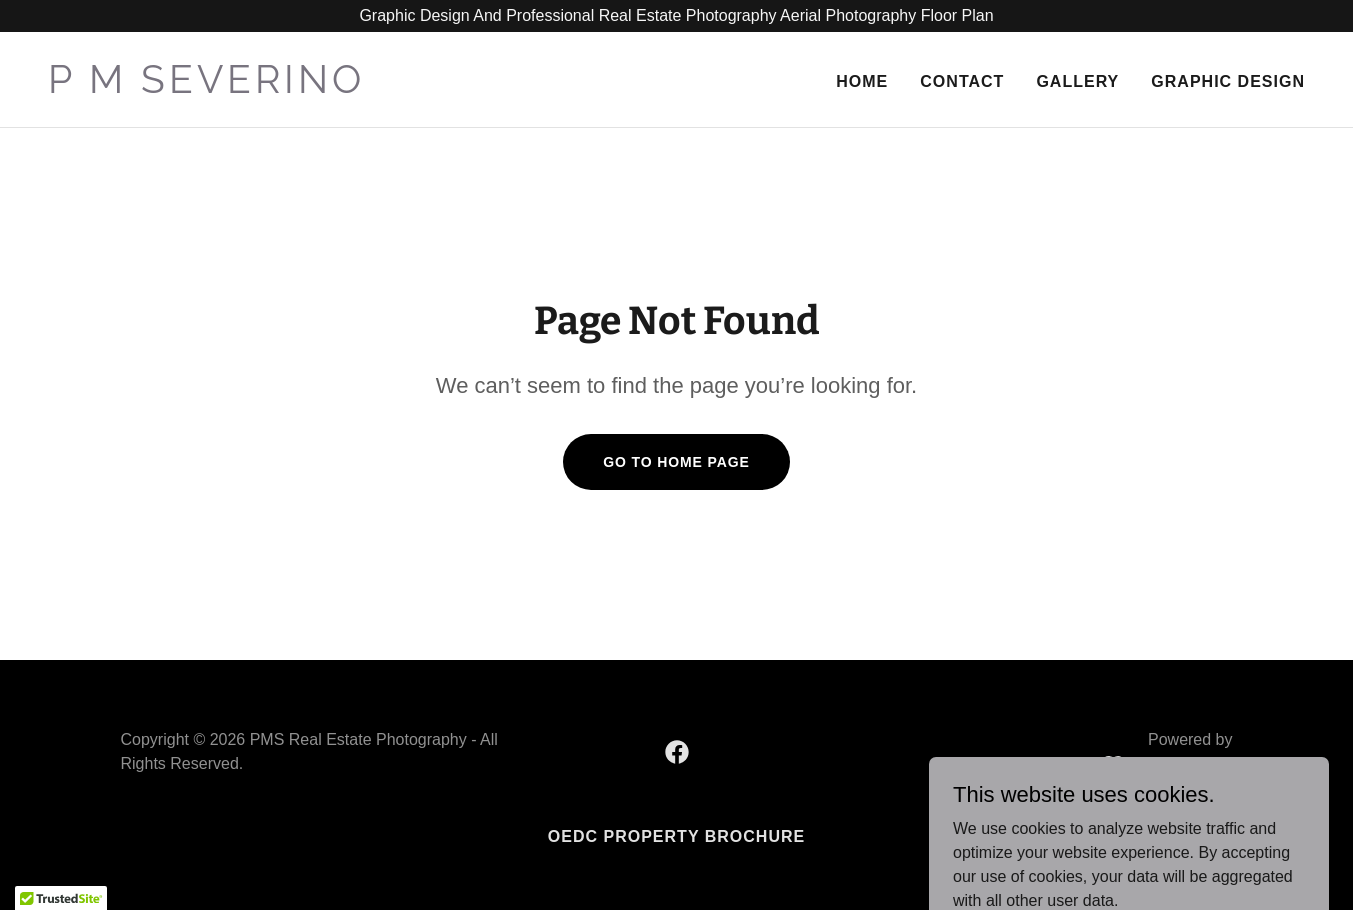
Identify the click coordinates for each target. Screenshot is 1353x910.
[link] (354, 87)
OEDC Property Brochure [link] (676, 836)
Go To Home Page (676, 462)
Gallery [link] (1077, 81)
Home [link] (862, 81)
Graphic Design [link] (1228, 81)
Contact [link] (962, 81)
